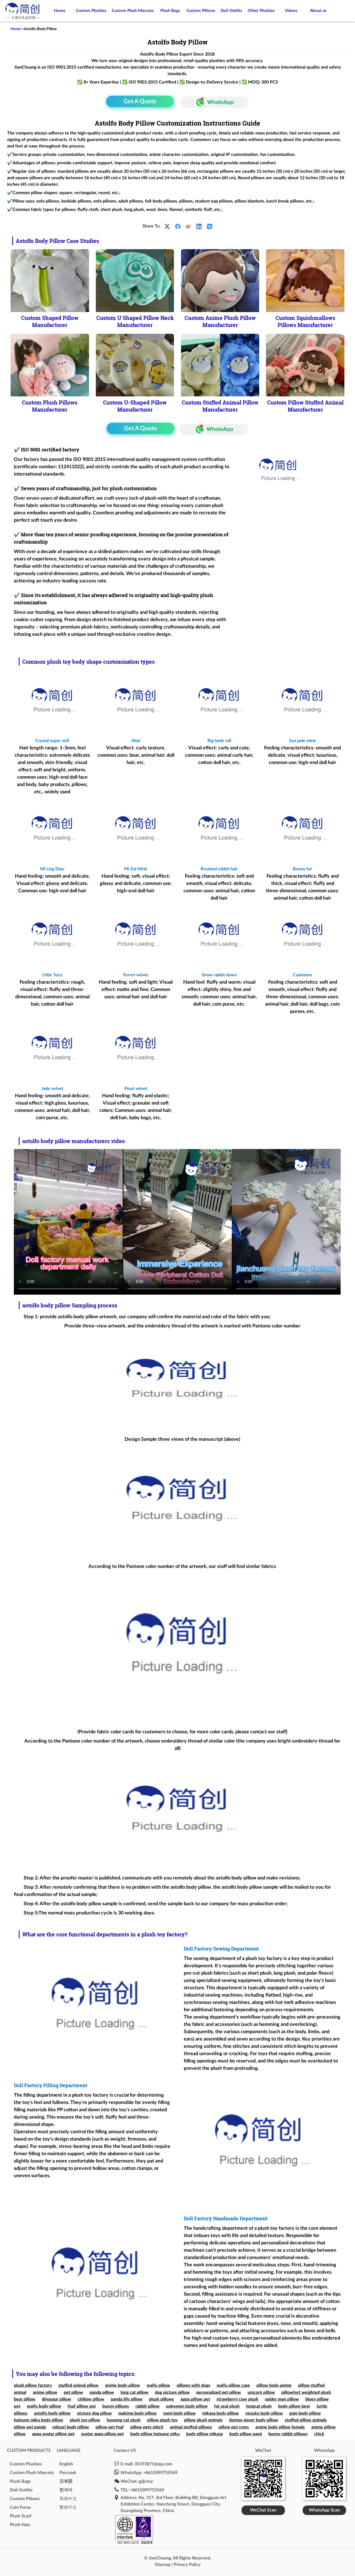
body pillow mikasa (204, 2434)
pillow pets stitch (146, 2427)
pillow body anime (273, 2385)
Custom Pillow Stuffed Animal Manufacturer (305, 406)
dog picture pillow (172, 2392)
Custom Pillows (200, 11)
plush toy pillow (85, 2420)
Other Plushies (261, 11)
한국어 (65, 2490)
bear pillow (24, 2399)
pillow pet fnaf (110, 2427)
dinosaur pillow (56, 2399)
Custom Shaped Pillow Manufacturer (49, 321)
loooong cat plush (124, 2420)
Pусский (67, 2473)
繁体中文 (68, 2507)
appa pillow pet (195, 2399)
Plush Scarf (20, 2516)
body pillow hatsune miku (155, 2434)
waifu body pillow (44, 2406)
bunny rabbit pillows (288, 2434)
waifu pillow (158, 2385)
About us (318, 11)
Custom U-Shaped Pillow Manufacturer (135, 406)
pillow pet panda (30, 2427)
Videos (291, 11)
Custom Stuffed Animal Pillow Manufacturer (220, 406)
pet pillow (73, 2392)
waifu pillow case (233, 2385)
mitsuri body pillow (70, 2427)
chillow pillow (91, 2399)
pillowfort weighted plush (306, 2392)
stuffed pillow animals (306, 2420)
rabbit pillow (147, 2406)
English (66, 2464)
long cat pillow (134, 2392)
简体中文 (68, 2499)
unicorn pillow (261, 2392)
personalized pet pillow (218, 2392)
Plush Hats (20, 2525)
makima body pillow (137, 2413)
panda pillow (102, 2392)
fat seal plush (227, 2406)
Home (59, 11)
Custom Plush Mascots (133, 11)
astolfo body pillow (52, 2413)
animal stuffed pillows (191, 2427)
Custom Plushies (91, 11)
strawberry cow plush (237, 2399)
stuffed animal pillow (78, 2385)
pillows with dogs (193, 2385)
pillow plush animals (203, 2420)
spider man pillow (282, 2399)
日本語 (65, 2481)
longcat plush (259, 2406)
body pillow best (294, 2406)
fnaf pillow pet (82, 2406)
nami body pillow (179, 2413)
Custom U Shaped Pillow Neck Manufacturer (135, 321)
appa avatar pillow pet (53, 2434)
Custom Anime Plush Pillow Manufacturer (220, 321)
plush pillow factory (33, 2385)
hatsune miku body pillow (38, 2420)
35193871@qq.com (153, 2464)
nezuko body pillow (264, 2413)
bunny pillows (115, 2406)
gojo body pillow (305, 2413)
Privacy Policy (187, 2564)
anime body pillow (122, 2385)
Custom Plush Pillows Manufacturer (49, 406)
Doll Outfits (231, 11)
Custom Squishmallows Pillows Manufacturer (305, 321)
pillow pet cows (233, 2427)
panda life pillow (126, 2399)
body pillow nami (245, 2434)
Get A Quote (140, 101)
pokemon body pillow (187, 2406)
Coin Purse (20, 2507)
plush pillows (161, 2399)
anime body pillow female (280, 2427)
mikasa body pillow (220, 2413)
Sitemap (162, 2564)
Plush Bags (170, 11)
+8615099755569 (160, 2473)
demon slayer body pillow (253, 2420)
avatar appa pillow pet (102, 2434)
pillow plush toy (162, 2420)
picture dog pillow (94, 2413)
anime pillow (45, 2392)
